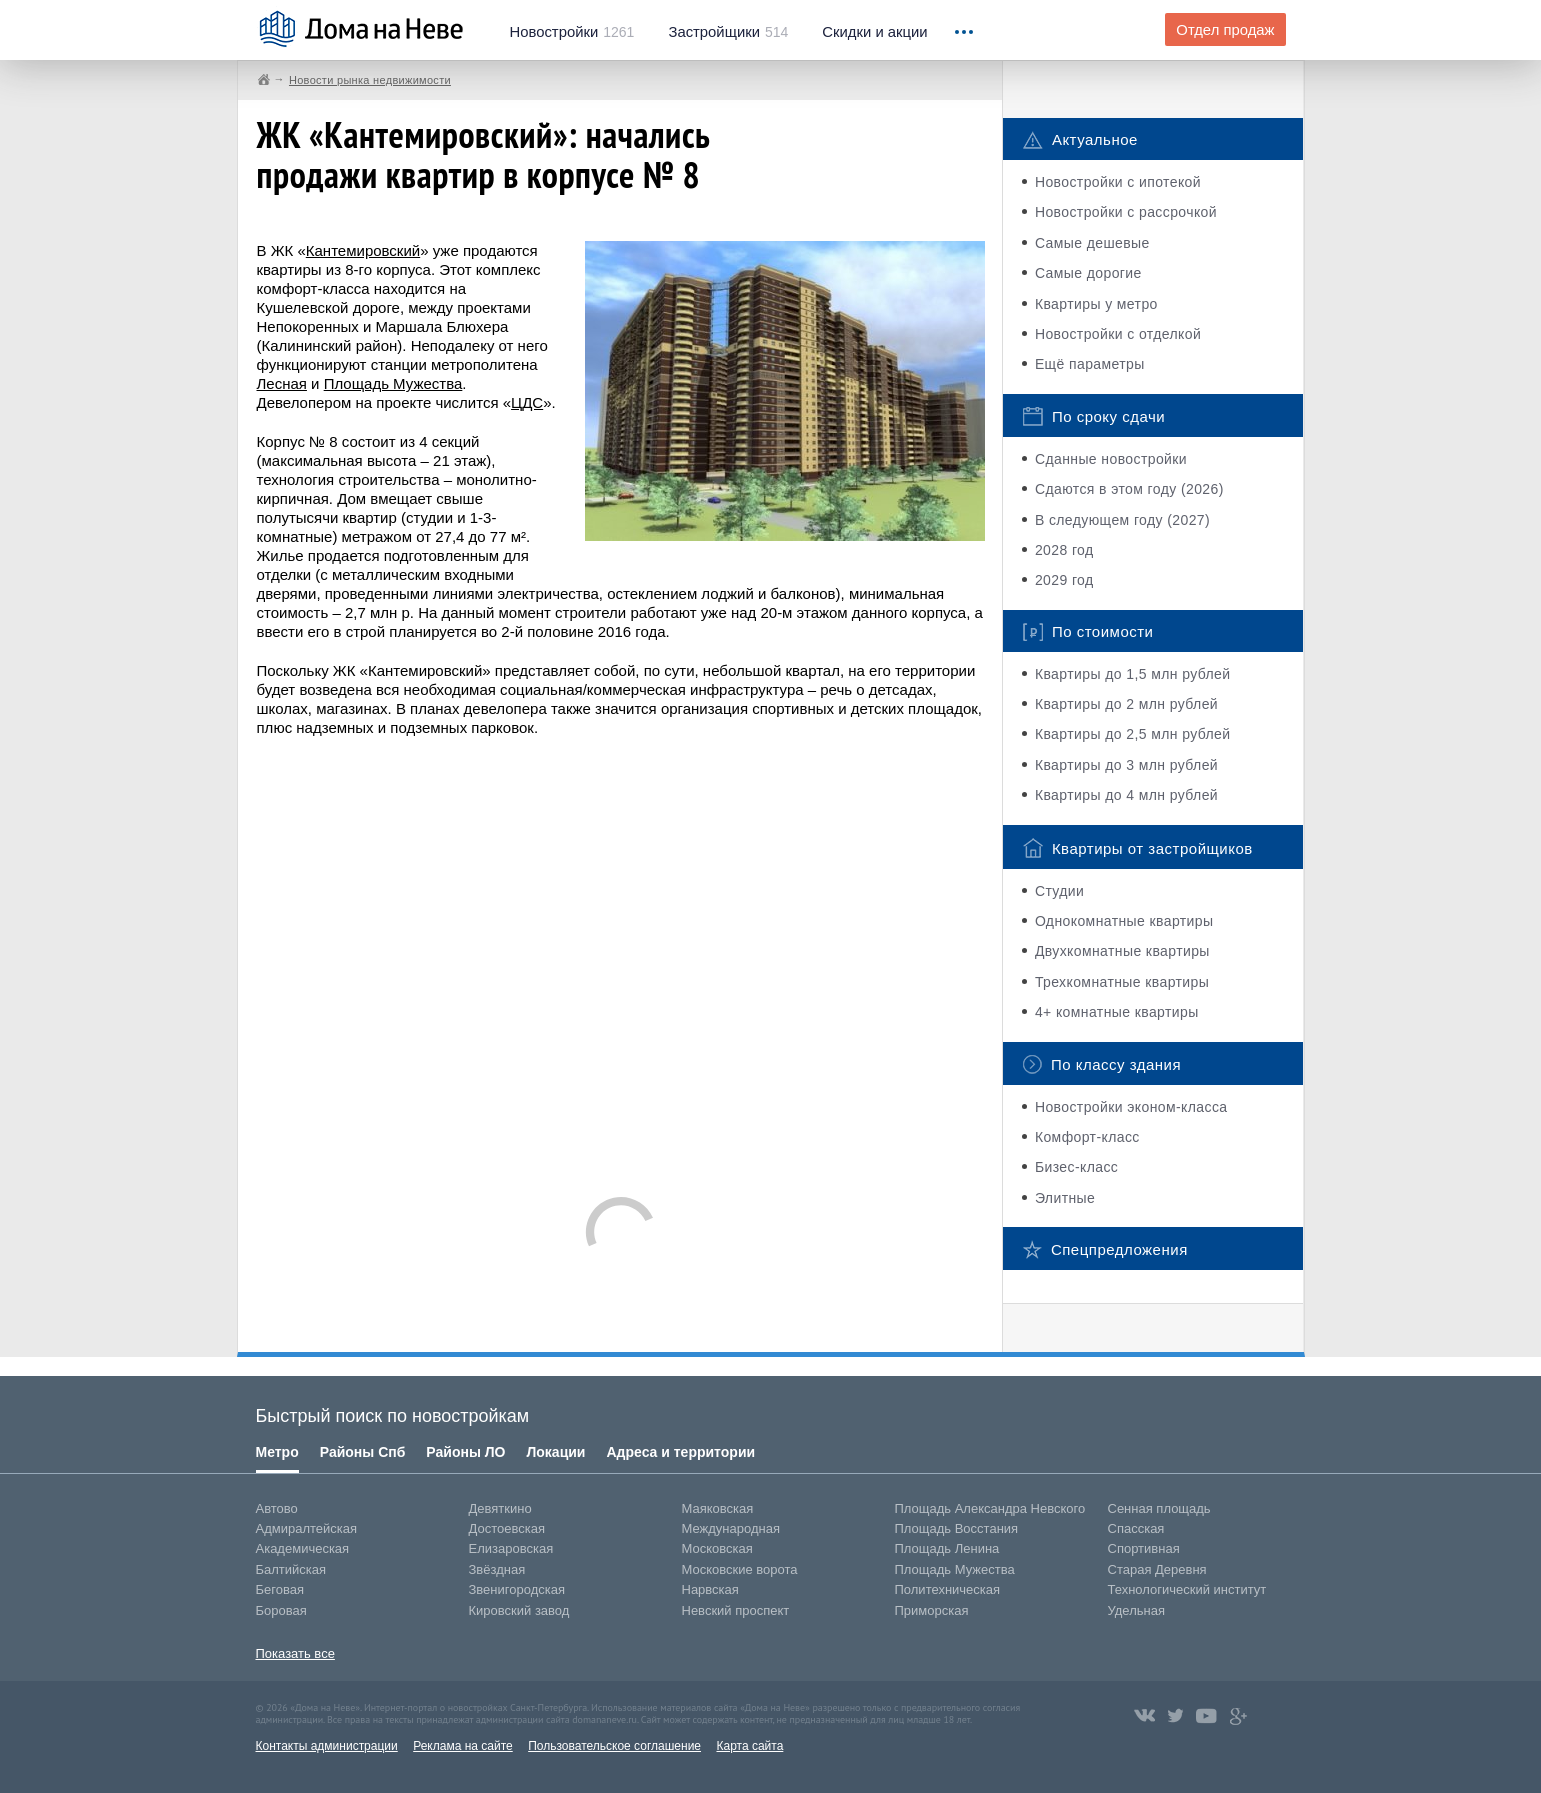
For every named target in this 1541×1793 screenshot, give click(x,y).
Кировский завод (519, 1610)
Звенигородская (517, 1589)
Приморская (932, 1610)
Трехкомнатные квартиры (1122, 982)
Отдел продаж (1225, 30)
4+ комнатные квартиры (1117, 1012)
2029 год (1064, 580)
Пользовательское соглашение (614, 1746)
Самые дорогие (1088, 273)
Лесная (282, 383)
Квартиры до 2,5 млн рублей (1133, 734)
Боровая (281, 1610)
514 (728, 32)
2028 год (1064, 550)
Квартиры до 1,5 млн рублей (1133, 674)
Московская (717, 1548)
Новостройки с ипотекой (1118, 182)
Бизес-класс (1076, 1167)
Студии (1059, 891)
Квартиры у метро (1096, 304)
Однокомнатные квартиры (1124, 921)
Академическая (303, 1548)
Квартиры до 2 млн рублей (1126, 704)
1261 (572, 32)
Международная (731, 1528)
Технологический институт (1187, 1589)
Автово (277, 1508)
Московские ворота (740, 1569)
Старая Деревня (1157, 1569)
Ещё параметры (1090, 364)
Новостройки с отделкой (1118, 334)
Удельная (1136, 1610)
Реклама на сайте (463, 1746)
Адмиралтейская (307, 1528)
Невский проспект (736, 1610)
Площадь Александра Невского (990, 1508)
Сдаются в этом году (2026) (1129, 489)
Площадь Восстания (957, 1528)
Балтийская (291, 1569)
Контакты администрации (327, 1746)
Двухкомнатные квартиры (1122, 951)
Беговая (280, 1589)
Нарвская (710, 1589)
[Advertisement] (621, 957)
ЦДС (527, 402)
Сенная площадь (1159, 1508)
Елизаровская (511, 1548)
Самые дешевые (1092, 243)
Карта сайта (749, 1746)
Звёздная (497, 1569)
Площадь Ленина (947, 1548)
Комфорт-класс (1087, 1137)
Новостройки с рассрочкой (1126, 212)
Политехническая (948, 1589)
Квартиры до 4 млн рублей (1126, 795)
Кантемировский (363, 250)
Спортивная (1144, 1548)
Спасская (1136, 1528)
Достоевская (507, 1528)
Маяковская (718, 1508)
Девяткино (500, 1508)
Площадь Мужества (393, 383)
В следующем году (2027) (1122, 520)
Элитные (1065, 1198)
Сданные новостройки (1111, 459)
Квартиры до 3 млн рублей (1126, 765)
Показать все (295, 1653)
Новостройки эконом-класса (1131, 1107)
